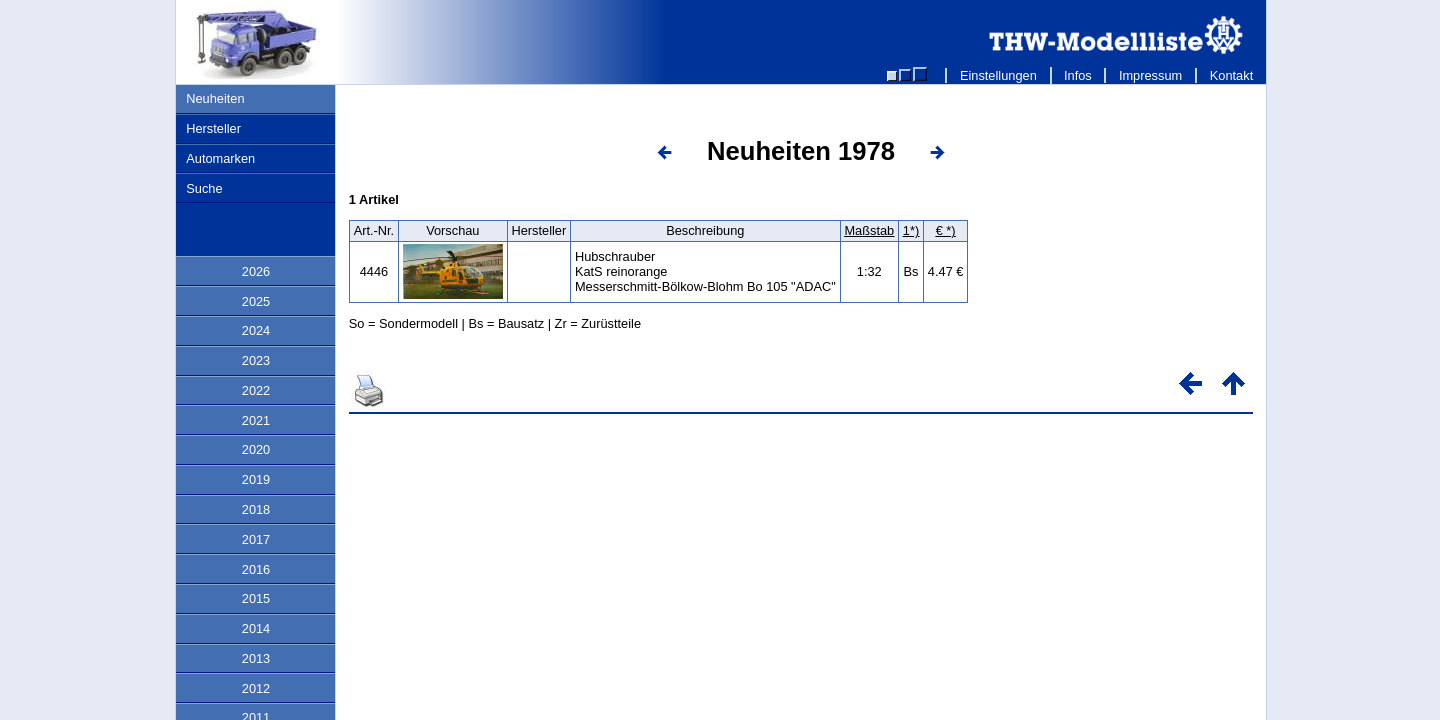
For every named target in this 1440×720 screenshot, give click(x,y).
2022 (256, 390)
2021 (256, 420)
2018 (256, 509)
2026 (256, 271)
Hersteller (213, 128)
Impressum (1150, 75)
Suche (204, 188)
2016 (256, 569)
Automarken (220, 158)
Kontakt (1231, 75)
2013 (256, 658)
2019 (256, 479)
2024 (256, 330)
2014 (256, 628)
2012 (256, 688)
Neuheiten (215, 98)
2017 (256, 539)
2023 (256, 360)
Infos (1078, 75)
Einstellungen (998, 75)
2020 (256, 449)
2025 (256, 301)
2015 (256, 598)
